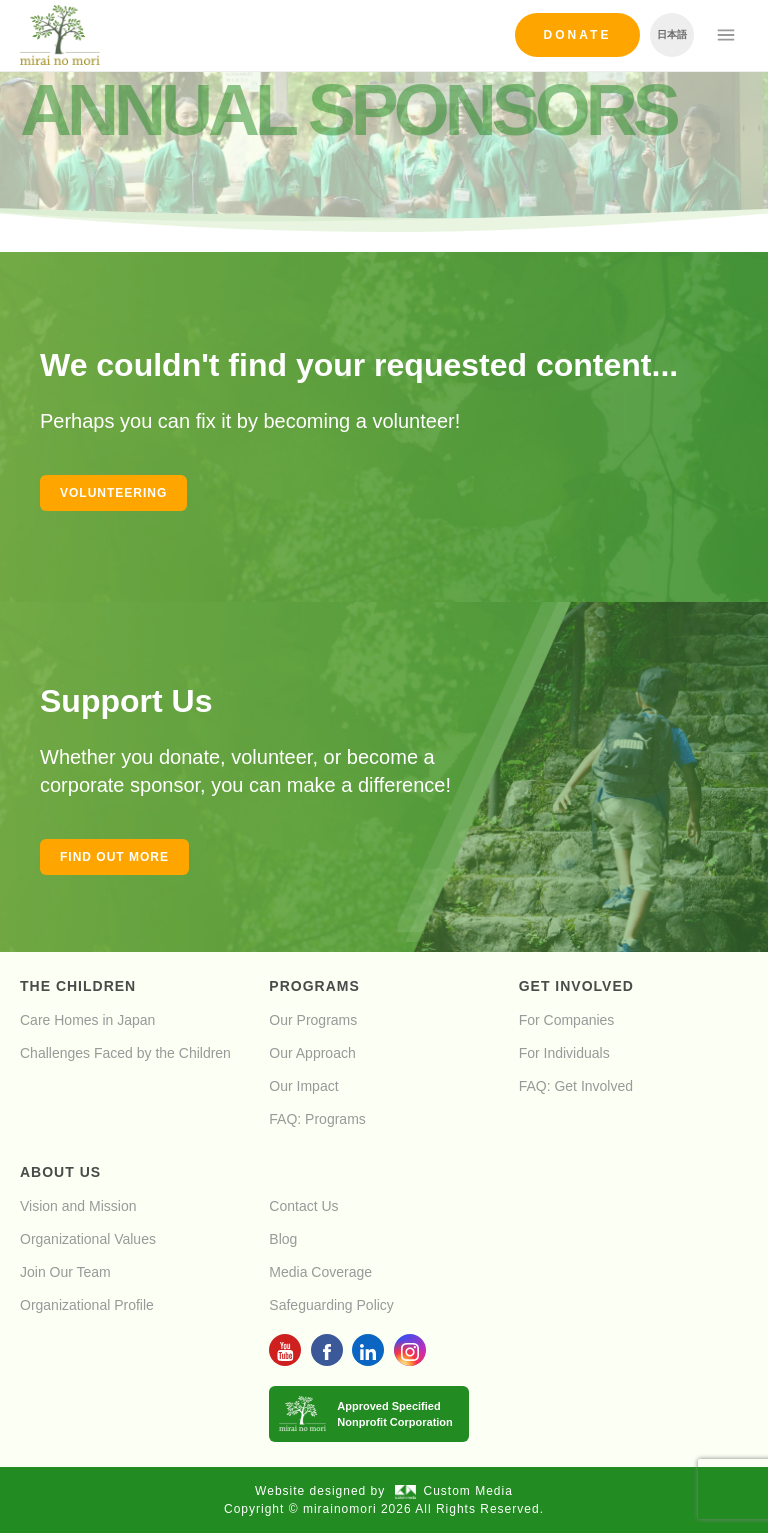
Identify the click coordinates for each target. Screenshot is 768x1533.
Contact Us (303, 1206)
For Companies (567, 1020)
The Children (78, 986)
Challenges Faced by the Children (125, 1053)
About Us (60, 1172)
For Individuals (564, 1053)
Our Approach (312, 1053)
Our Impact (303, 1086)
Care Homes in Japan (87, 1020)
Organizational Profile (87, 1305)
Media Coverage (320, 1272)
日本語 (672, 34)
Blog (283, 1239)
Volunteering (113, 493)
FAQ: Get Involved (576, 1086)
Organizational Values (88, 1239)
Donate (578, 35)
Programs (314, 986)
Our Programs (313, 1020)
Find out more (114, 857)
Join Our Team (65, 1272)
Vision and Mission (78, 1206)
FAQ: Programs (317, 1119)
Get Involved (576, 986)
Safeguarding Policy (331, 1305)
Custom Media (454, 1491)
